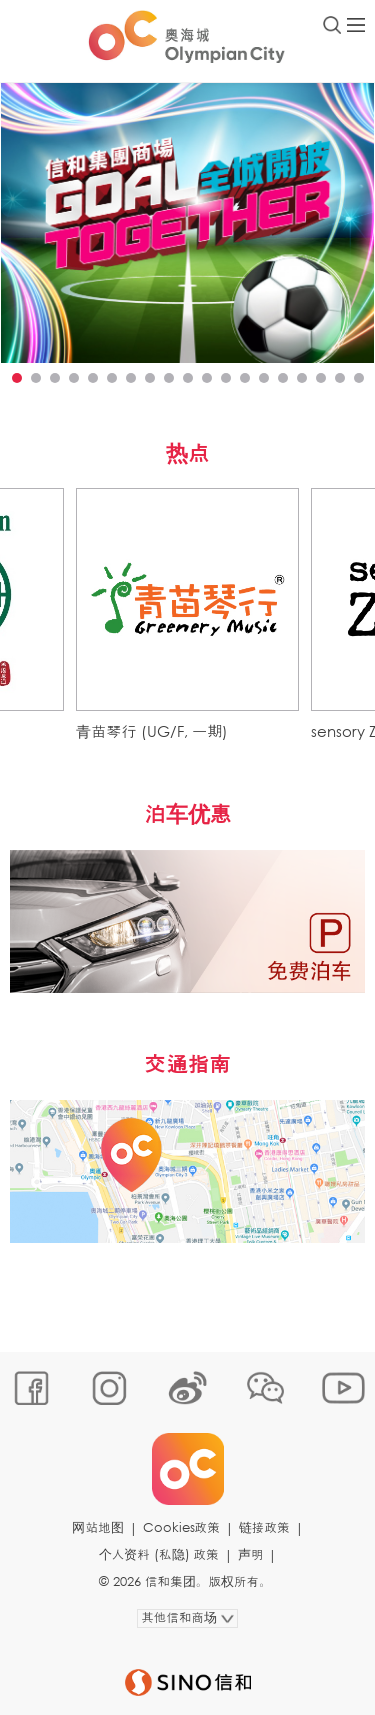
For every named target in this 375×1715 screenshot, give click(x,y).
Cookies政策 (181, 1527)
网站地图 (97, 1527)
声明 (251, 1554)
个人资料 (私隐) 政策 (159, 1554)
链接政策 (264, 1527)
